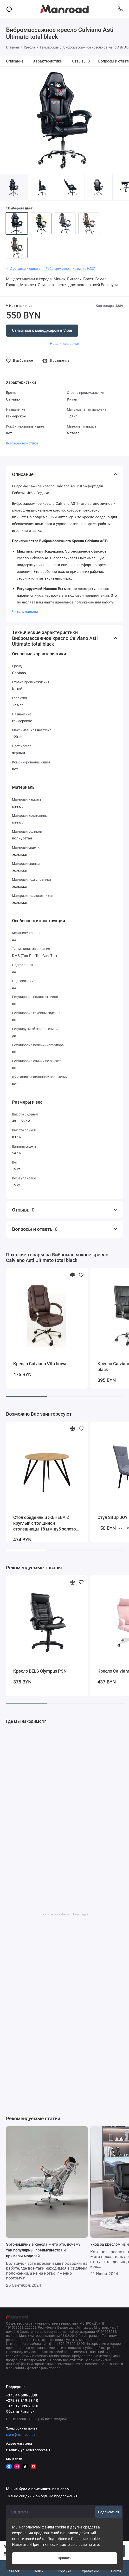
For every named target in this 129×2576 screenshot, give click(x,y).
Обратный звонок (20, 2411)
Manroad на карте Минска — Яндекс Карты (64, 1914)
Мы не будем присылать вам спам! (38, 2489)
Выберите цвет (20, 208)
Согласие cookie (85, 2538)
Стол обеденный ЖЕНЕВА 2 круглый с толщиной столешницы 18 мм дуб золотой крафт (45, 1523)
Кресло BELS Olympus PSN (40, 1671)
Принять (64, 2558)
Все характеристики (22, 443)
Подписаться (108, 2512)
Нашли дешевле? (64, 343)
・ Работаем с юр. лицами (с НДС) (68, 268)
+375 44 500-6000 (21, 2395)
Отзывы (81, 61)
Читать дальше (25, 611)
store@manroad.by (20, 2435)
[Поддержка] (120, 9)
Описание (14, 61)
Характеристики (47, 61)
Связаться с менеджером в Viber (42, 330)
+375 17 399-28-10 (22, 2406)
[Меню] (9, 9)
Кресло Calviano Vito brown (40, 1363)
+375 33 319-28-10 (22, 2400)
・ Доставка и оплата (23, 268)
